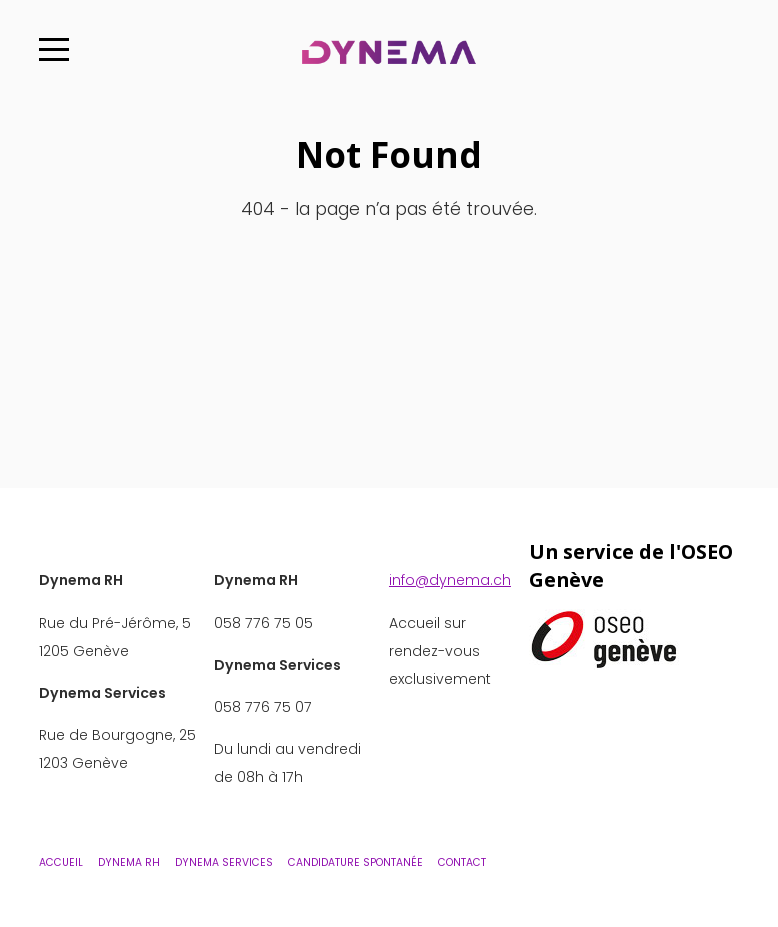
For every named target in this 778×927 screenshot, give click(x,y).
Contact (462, 862)
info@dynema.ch (450, 580)
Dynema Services (224, 862)
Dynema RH (129, 862)
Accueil (61, 862)
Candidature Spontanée (355, 862)
